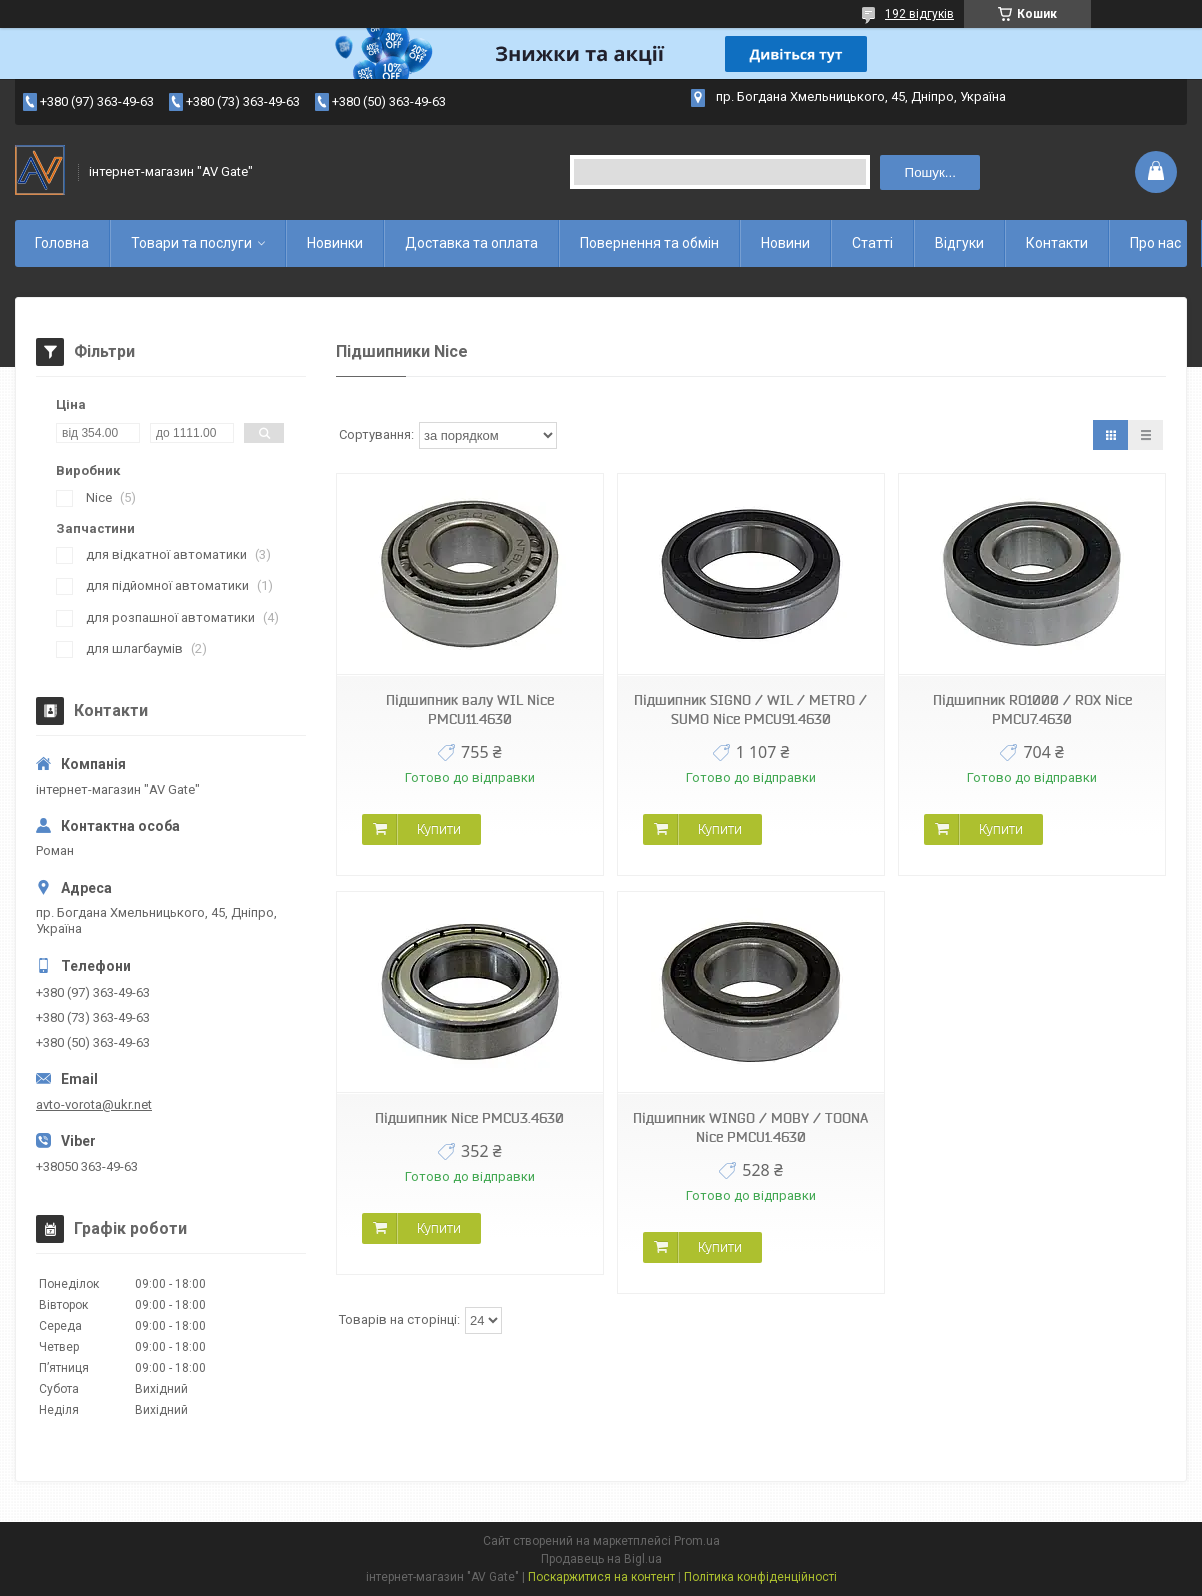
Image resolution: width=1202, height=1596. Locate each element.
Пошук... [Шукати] (930, 172)
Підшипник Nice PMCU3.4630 (469, 1118)
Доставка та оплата (471, 243)
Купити (439, 829)
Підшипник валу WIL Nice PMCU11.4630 (470, 709)
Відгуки (959, 243)
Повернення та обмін (649, 243)
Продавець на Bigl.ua (601, 1559)
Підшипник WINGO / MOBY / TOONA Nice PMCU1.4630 (750, 1127)
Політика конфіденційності (760, 1577)
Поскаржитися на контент (601, 1577)
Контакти (1057, 243)
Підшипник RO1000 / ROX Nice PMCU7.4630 (1032, 709)
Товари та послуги (191, 243)
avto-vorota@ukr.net (94, 1104)
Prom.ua (697, 1541)
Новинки (335, 243)
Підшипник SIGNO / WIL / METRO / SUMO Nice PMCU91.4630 (750, 709)
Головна (62, 243)
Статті (872, 243)
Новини (785, 243)
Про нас (1155, 243)
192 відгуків (919, 14)
